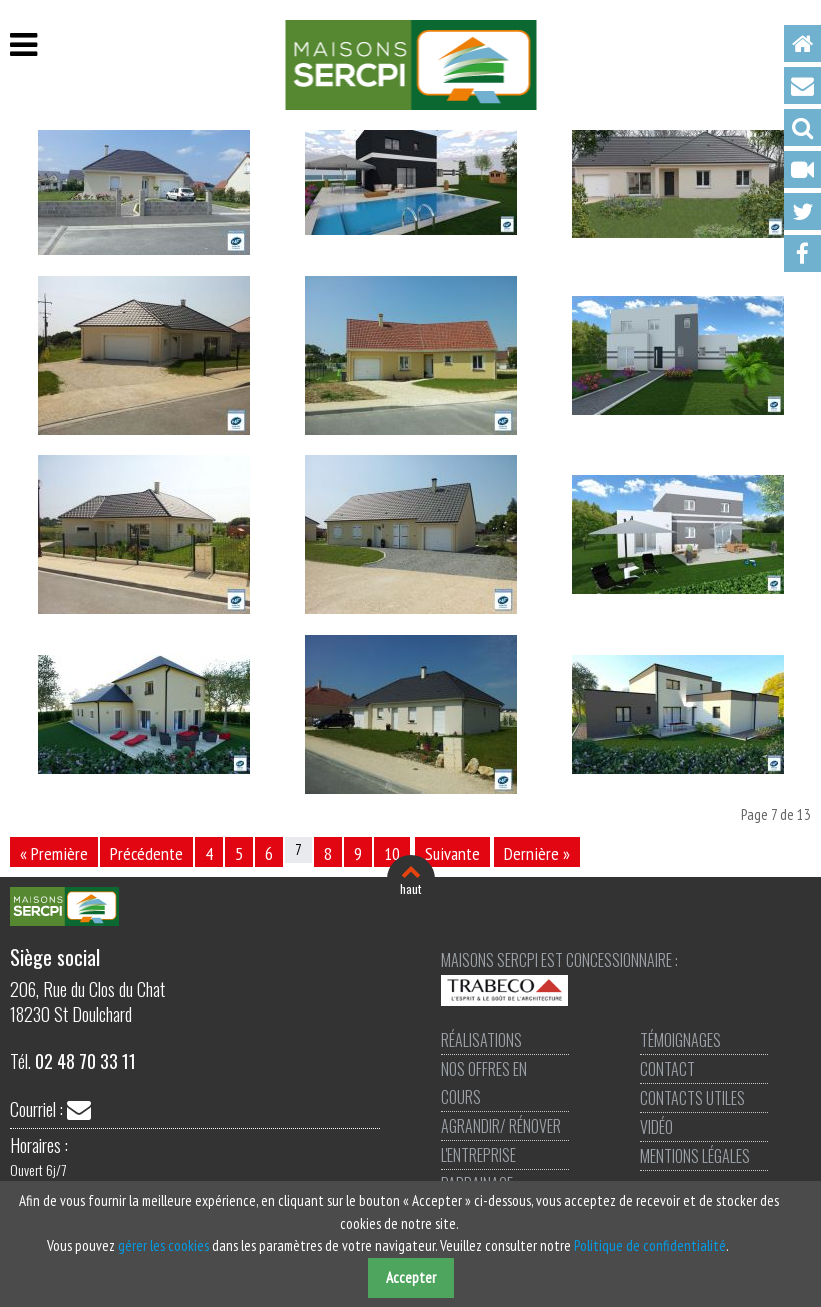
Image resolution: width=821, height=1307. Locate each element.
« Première (54, 853)
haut (410, 888)
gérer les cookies (163, 1245)
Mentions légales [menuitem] (695, 1156)
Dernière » (537, 853)
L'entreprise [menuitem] (478, 1155)
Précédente (146, 853)
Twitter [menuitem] (802, 211)
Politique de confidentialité (650, 1245)
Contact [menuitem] (802, 85)
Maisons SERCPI (410, 65)
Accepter (411, 1277)
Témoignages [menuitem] (680, 1040)
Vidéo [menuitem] (802, 169)
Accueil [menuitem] (802, 43)
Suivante (452, 853)
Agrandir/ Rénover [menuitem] (501, 1126)
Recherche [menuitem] (802, 127)
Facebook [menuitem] (802, 253)
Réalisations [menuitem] (481, 1040)
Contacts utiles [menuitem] (692, 1098)
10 (392, 853)
